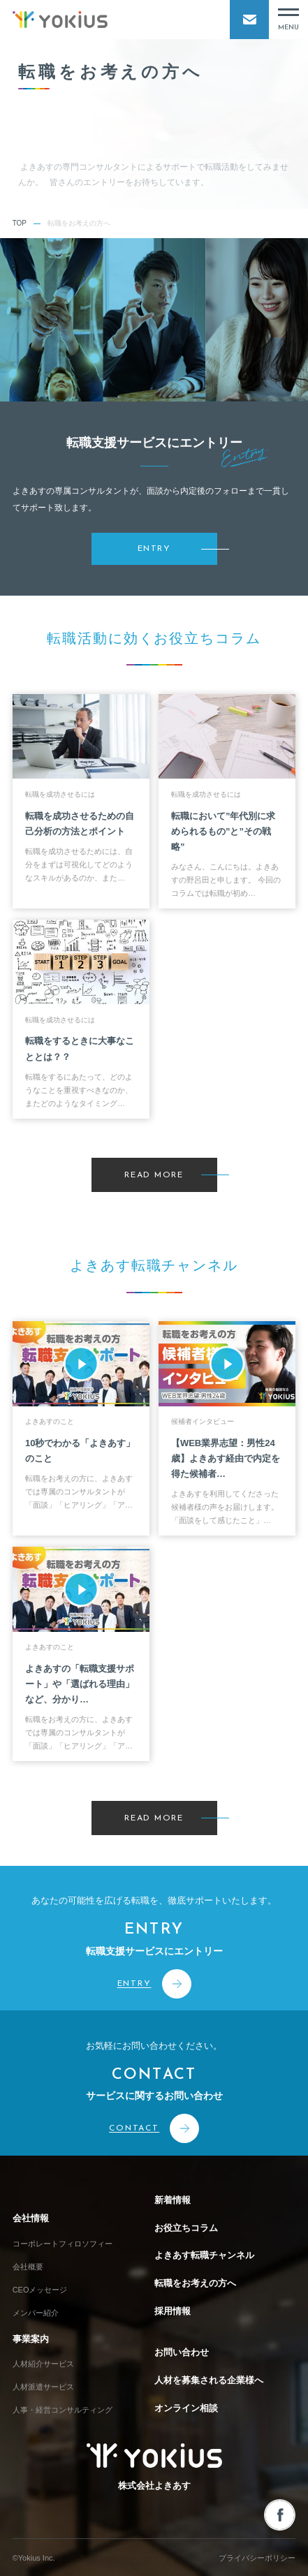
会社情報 (31, 2218)
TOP (20, 223)
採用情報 (172, 2311)
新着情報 (172, 2200)
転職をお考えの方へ (195, 2283)
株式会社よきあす (154, 2466)
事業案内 (31, 2339)
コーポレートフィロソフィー (62, 2243)
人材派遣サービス (43, 2387)
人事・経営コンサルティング (62, 2410)
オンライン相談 (186, 2408)
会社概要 (28, 2266)
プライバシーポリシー (257, 2558)
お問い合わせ (181, 2352)
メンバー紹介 (36, 2313)
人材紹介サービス (43, 2364)
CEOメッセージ (40, 2290)
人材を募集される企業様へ (208, 2380)
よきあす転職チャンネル (204, 2255)
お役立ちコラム (186, 2228)
